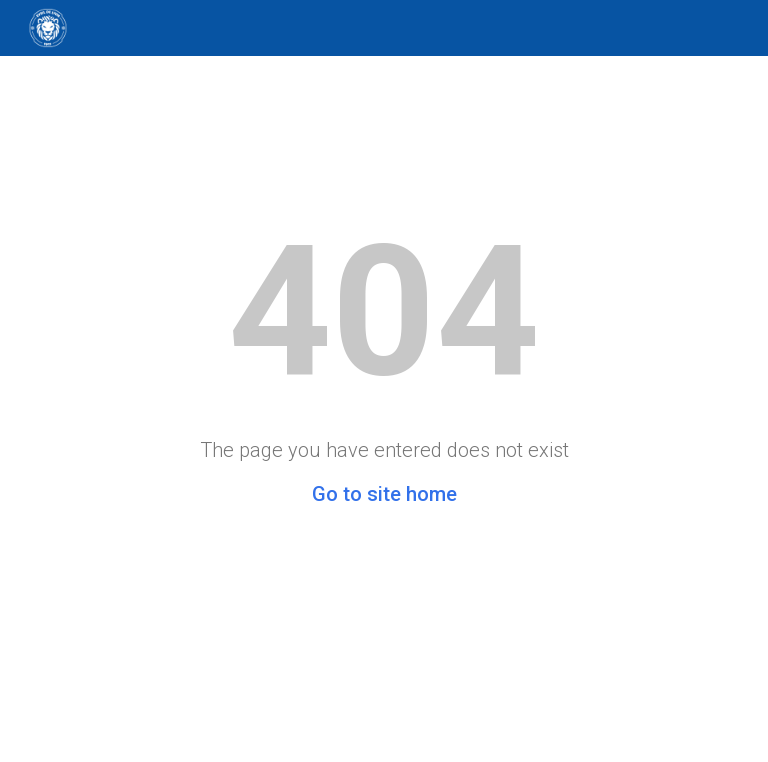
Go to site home (384, 494)
